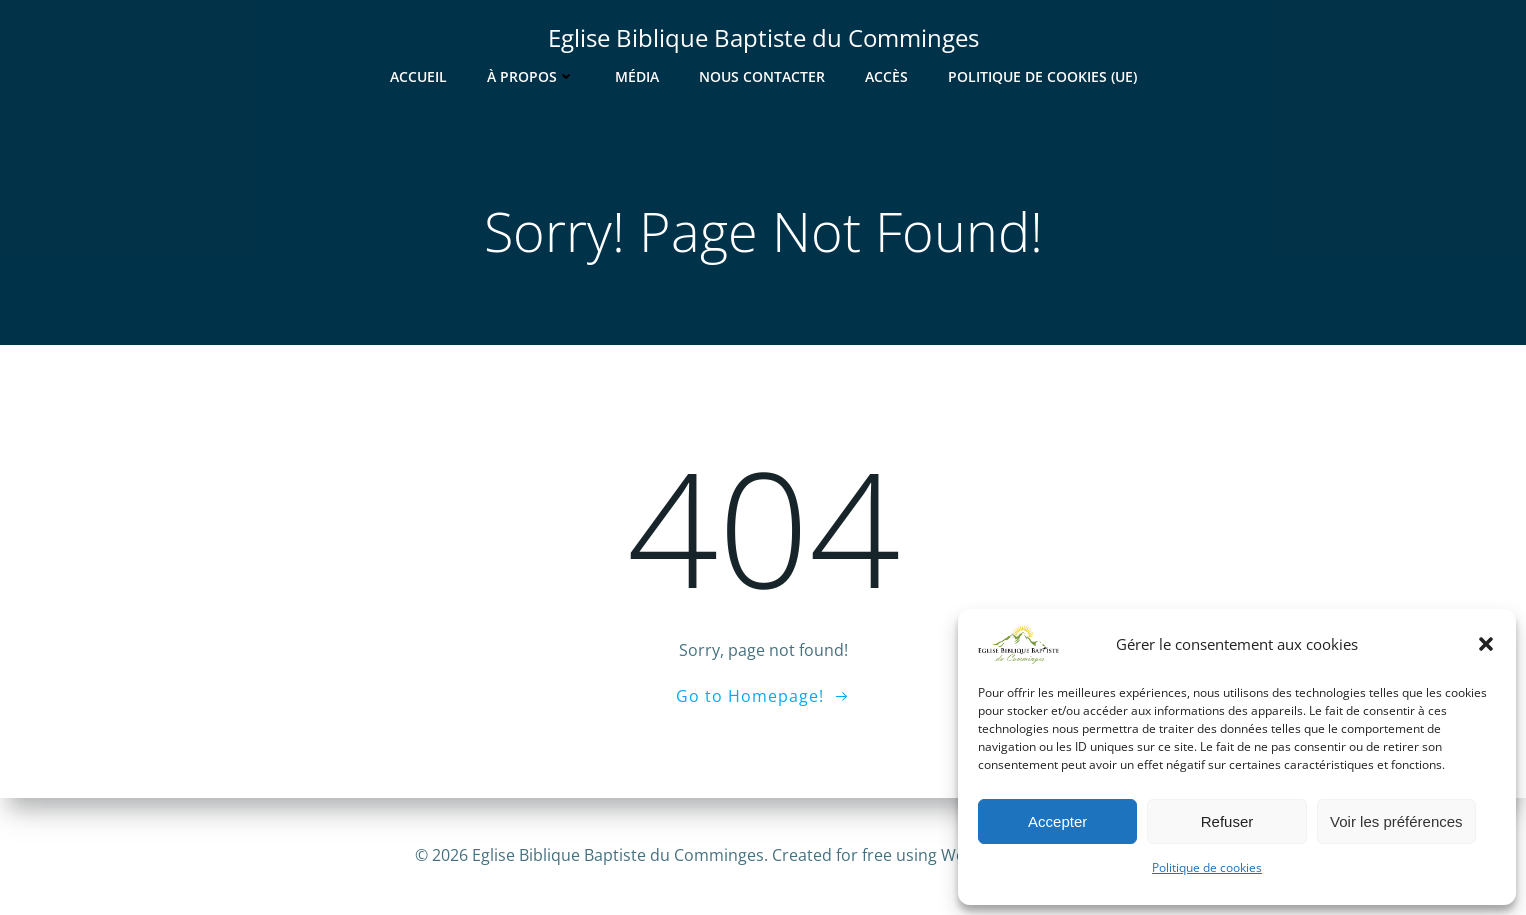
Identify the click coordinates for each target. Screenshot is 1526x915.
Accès (886, 76)
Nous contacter (762, 76)
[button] (1486, 644)
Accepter (1057, 821)
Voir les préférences (1396, 821)
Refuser (1227, 821)
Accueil (418, 76)
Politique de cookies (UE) (1042, 76)
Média (637, 76)
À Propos (531, 76)
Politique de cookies (1207, 867)
